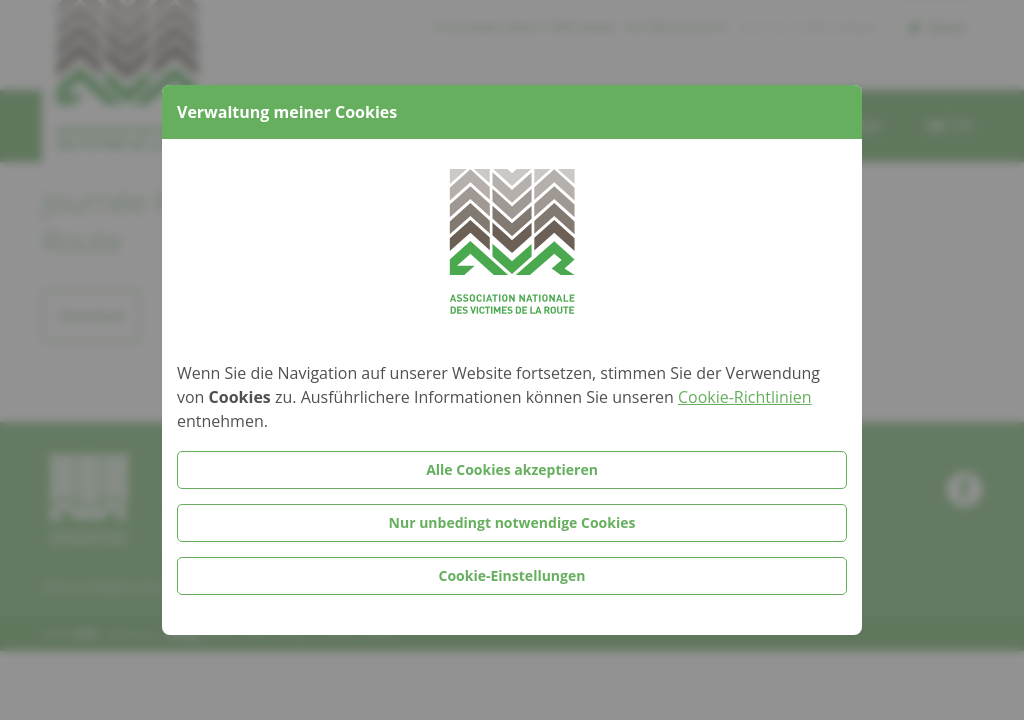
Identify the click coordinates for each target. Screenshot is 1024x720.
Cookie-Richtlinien (745, 397)
